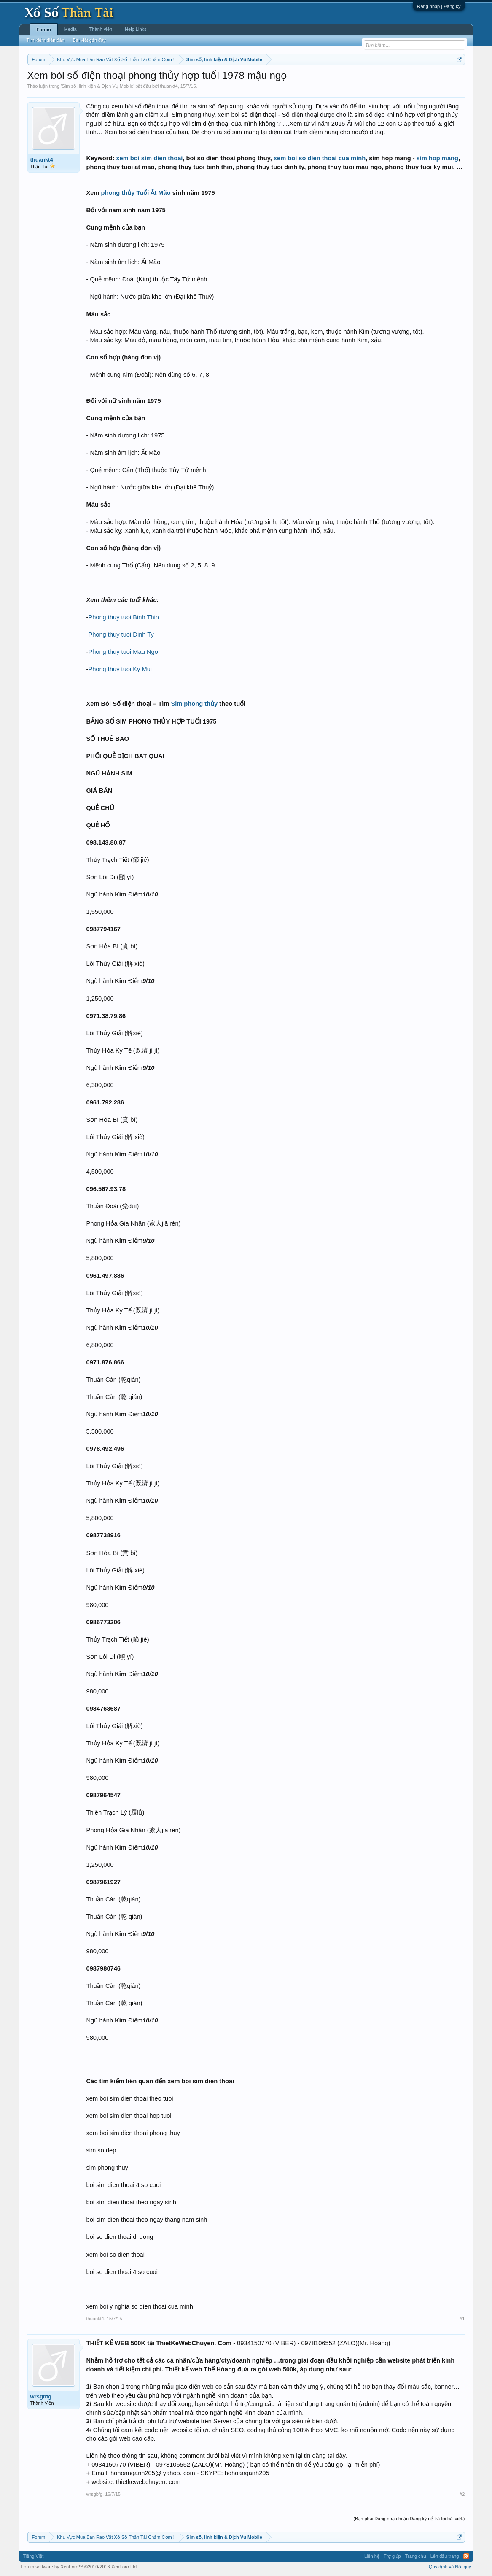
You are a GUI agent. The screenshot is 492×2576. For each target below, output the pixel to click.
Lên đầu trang (444, 2556)
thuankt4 (169, 86)
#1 (462, 2318)
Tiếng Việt (33, 2556)
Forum (44, 29)
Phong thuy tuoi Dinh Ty (120, 634)
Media (70, 29)
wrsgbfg (41, 2396)
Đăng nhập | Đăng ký (438, 6)
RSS (466, 2556)
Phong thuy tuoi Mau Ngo (123, 651)
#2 (462, 2494)
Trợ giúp (392, 2556)
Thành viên (100, 29)
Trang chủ (415, 2556)
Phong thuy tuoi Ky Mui (120, 669)
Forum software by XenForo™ (79, 2566)
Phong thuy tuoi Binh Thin (123, 617)
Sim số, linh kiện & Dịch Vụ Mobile (97, 86)
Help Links (135, 29)
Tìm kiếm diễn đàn (46, 40)
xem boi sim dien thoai (149, 158)
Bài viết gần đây (89, 40)
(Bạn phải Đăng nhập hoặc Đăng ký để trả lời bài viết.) (409, 2518)
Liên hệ (371, 2556)
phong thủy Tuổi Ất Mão (136, 192)
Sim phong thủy (194, 703)
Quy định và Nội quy (450, 2566)
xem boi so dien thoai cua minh (320, 158)
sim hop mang (437, 158)
